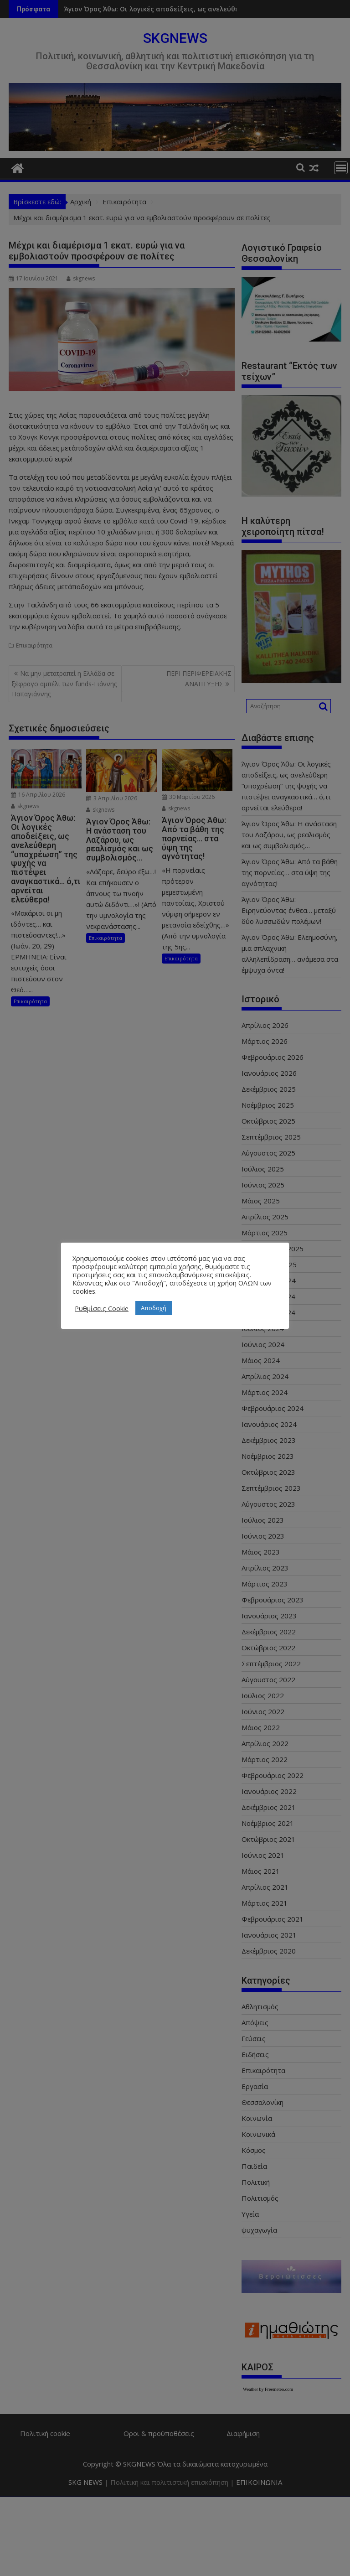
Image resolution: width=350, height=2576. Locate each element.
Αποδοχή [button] (153, 1308)
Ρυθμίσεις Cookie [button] (102, 1308)
